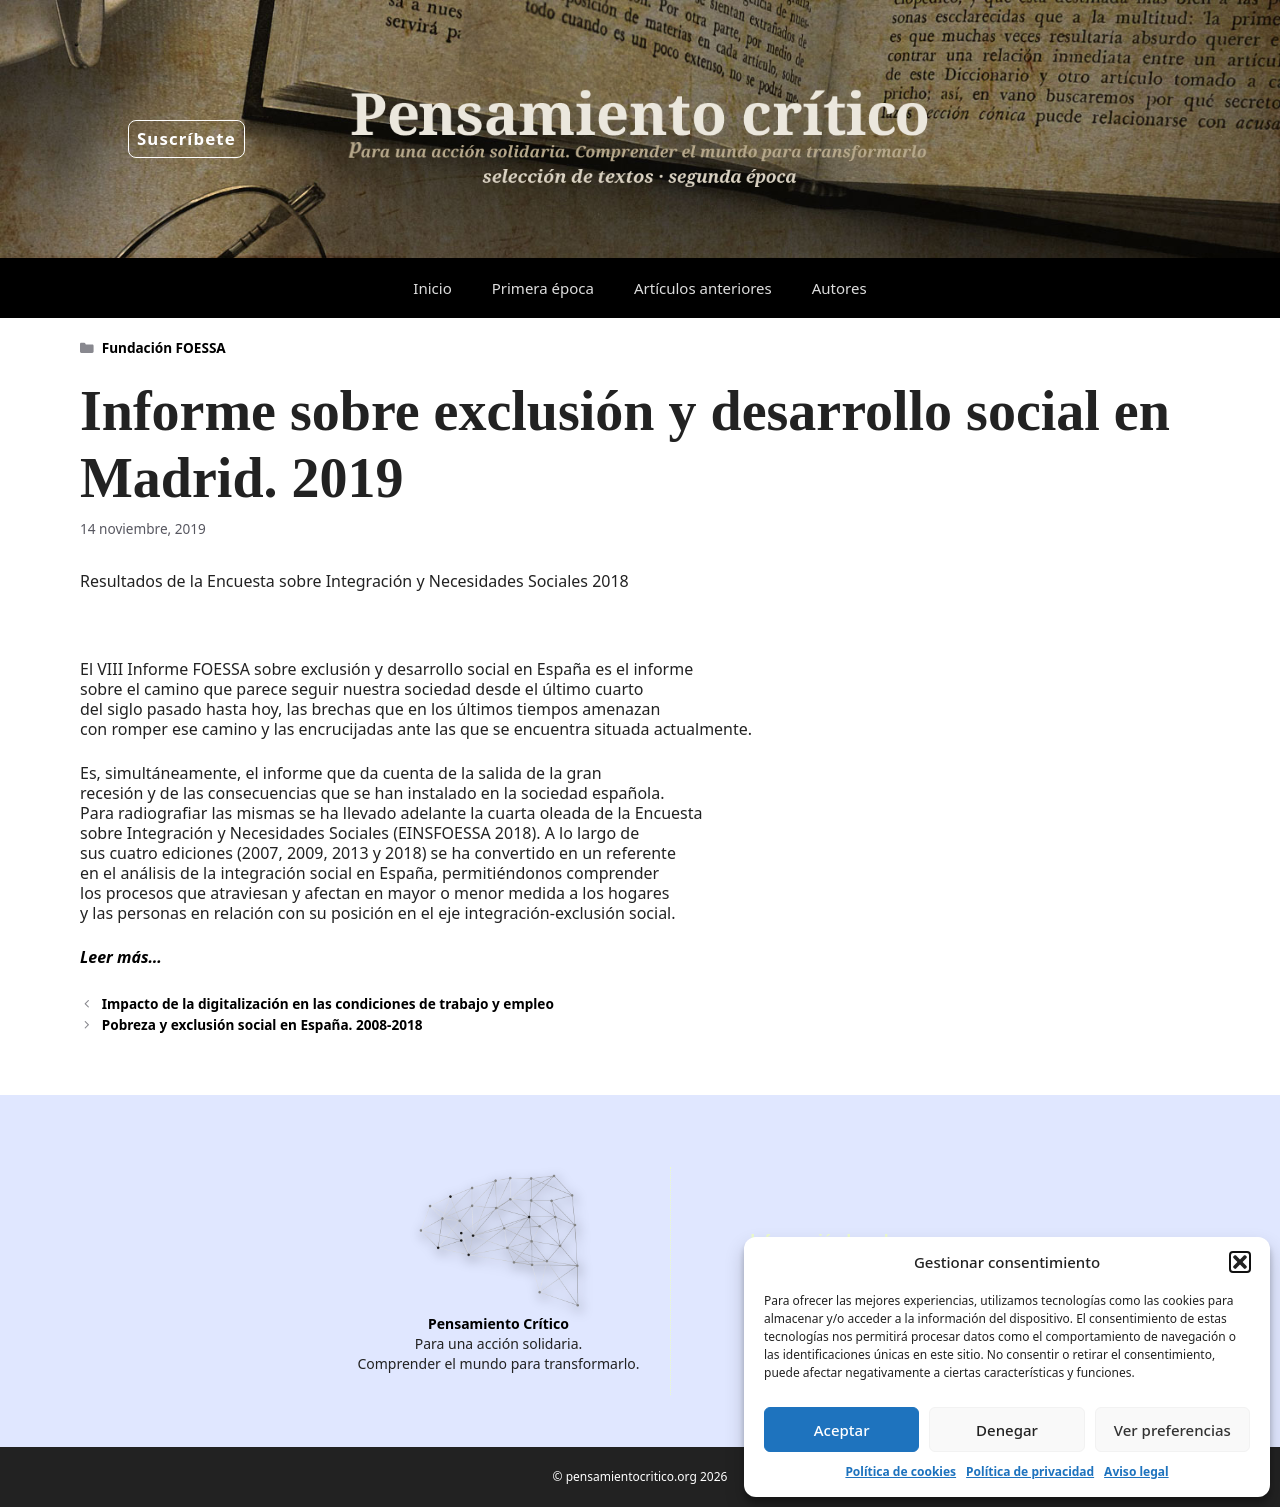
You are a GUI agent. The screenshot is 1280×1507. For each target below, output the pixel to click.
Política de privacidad (1030, 1471)
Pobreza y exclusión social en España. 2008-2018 (262, 1024)
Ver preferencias (1172, 1430)
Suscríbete (186, 138)
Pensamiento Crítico (498, 1323)
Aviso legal (1136, 1471)
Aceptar (842, 1430)
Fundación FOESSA (164, 347)
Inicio (432, 288)
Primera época (543, 288)
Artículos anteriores (703, 288)
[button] (1240, 1262)
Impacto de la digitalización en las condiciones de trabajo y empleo (328, 1003)
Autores (839, 288)
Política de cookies (900, 1471)
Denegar (1007, 1430)
